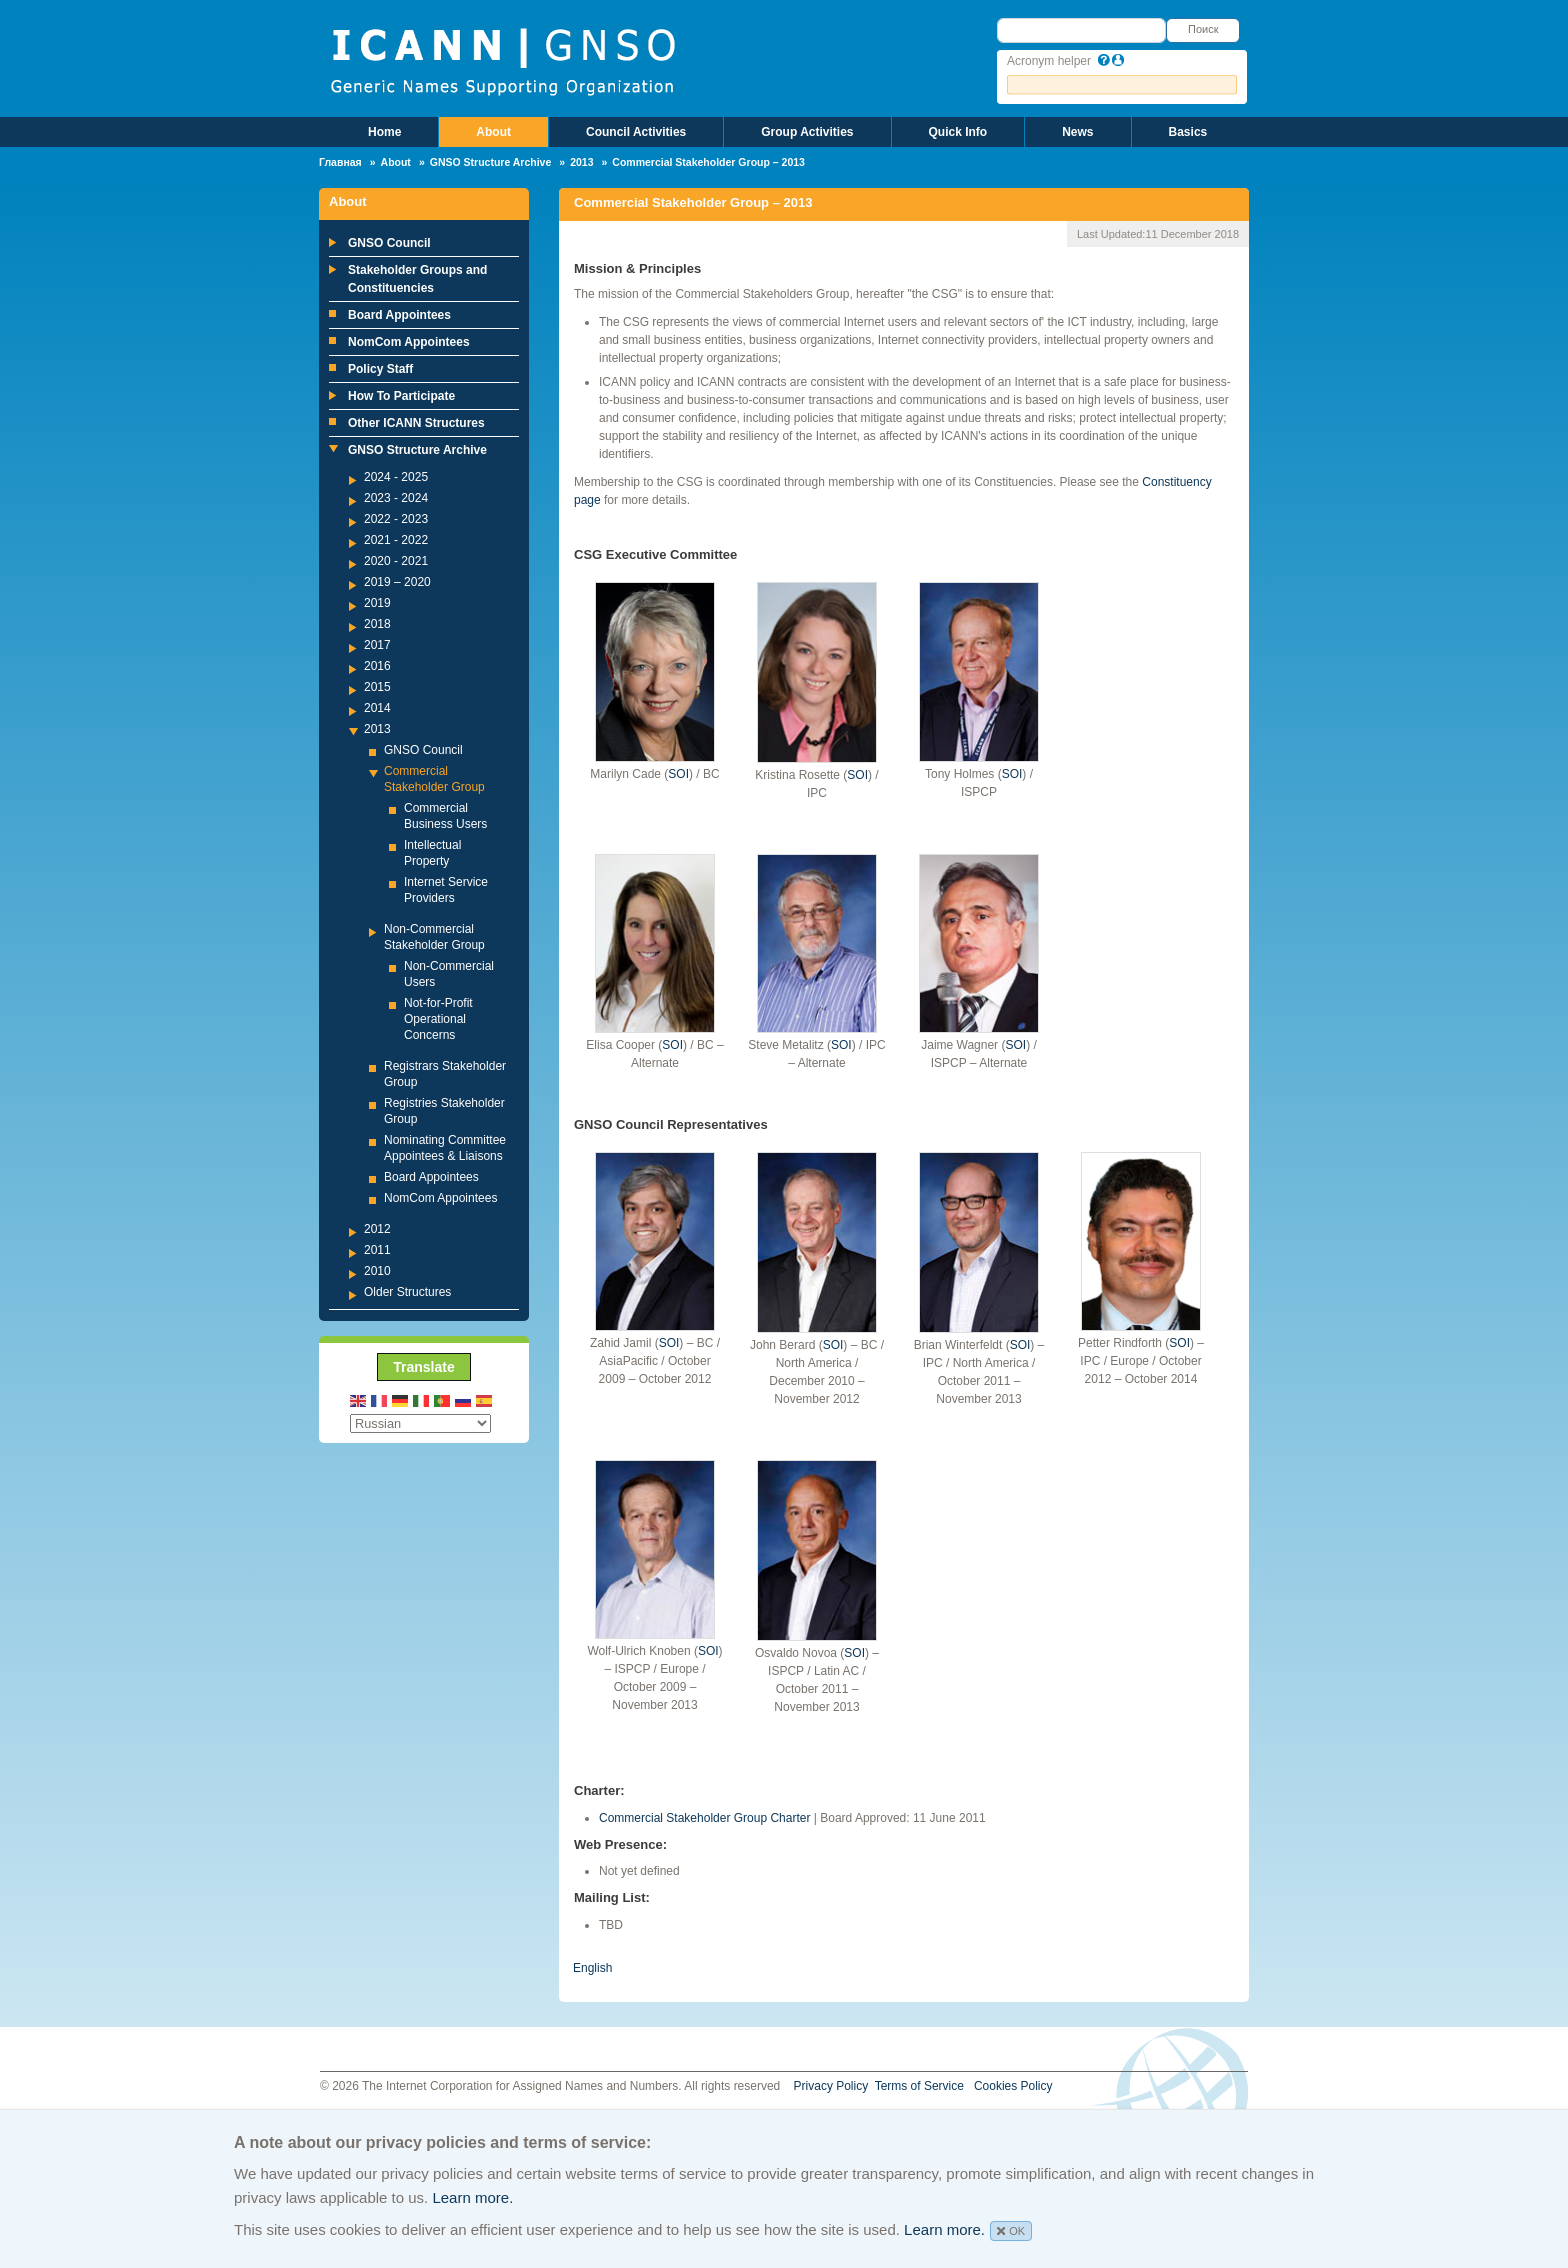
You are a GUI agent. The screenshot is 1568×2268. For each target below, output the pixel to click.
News (1077, 132)
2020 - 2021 (396, 561)
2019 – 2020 (397, 582)
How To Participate (401, 396)
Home (384, 132)
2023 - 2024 (396, 498)
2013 (581, 162)
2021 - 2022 (396, 540)
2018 (377, 624)
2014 (377, 708)
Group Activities (807, 132)
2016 (377, 666)
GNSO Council (389, 243)
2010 (377, 1271)
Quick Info (958, 132)
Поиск (1203, 29)
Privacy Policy (831, 2086)
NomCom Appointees (409, 342)
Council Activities (636, 132)
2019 (377, 603)
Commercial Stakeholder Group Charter (704, 1818)
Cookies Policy (1013, 2086)
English (592, 1968)
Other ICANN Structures (416, 423)
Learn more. (472, 2197)
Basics (1188, 132)
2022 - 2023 (396, 519)
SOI (678, 774)
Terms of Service (919, 2086)
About (493, 132)
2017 (377, 645)
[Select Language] (420, 1423)
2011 (377, 1250)
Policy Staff (380, 369)
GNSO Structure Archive (491, 162)
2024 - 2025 (396, 477)
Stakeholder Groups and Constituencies (417, 279)
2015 (377, 687)
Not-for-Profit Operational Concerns (438, 1019)
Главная (340, 162)
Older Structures (407, 1292)
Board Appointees (399, 315)
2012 (377, 1229)
